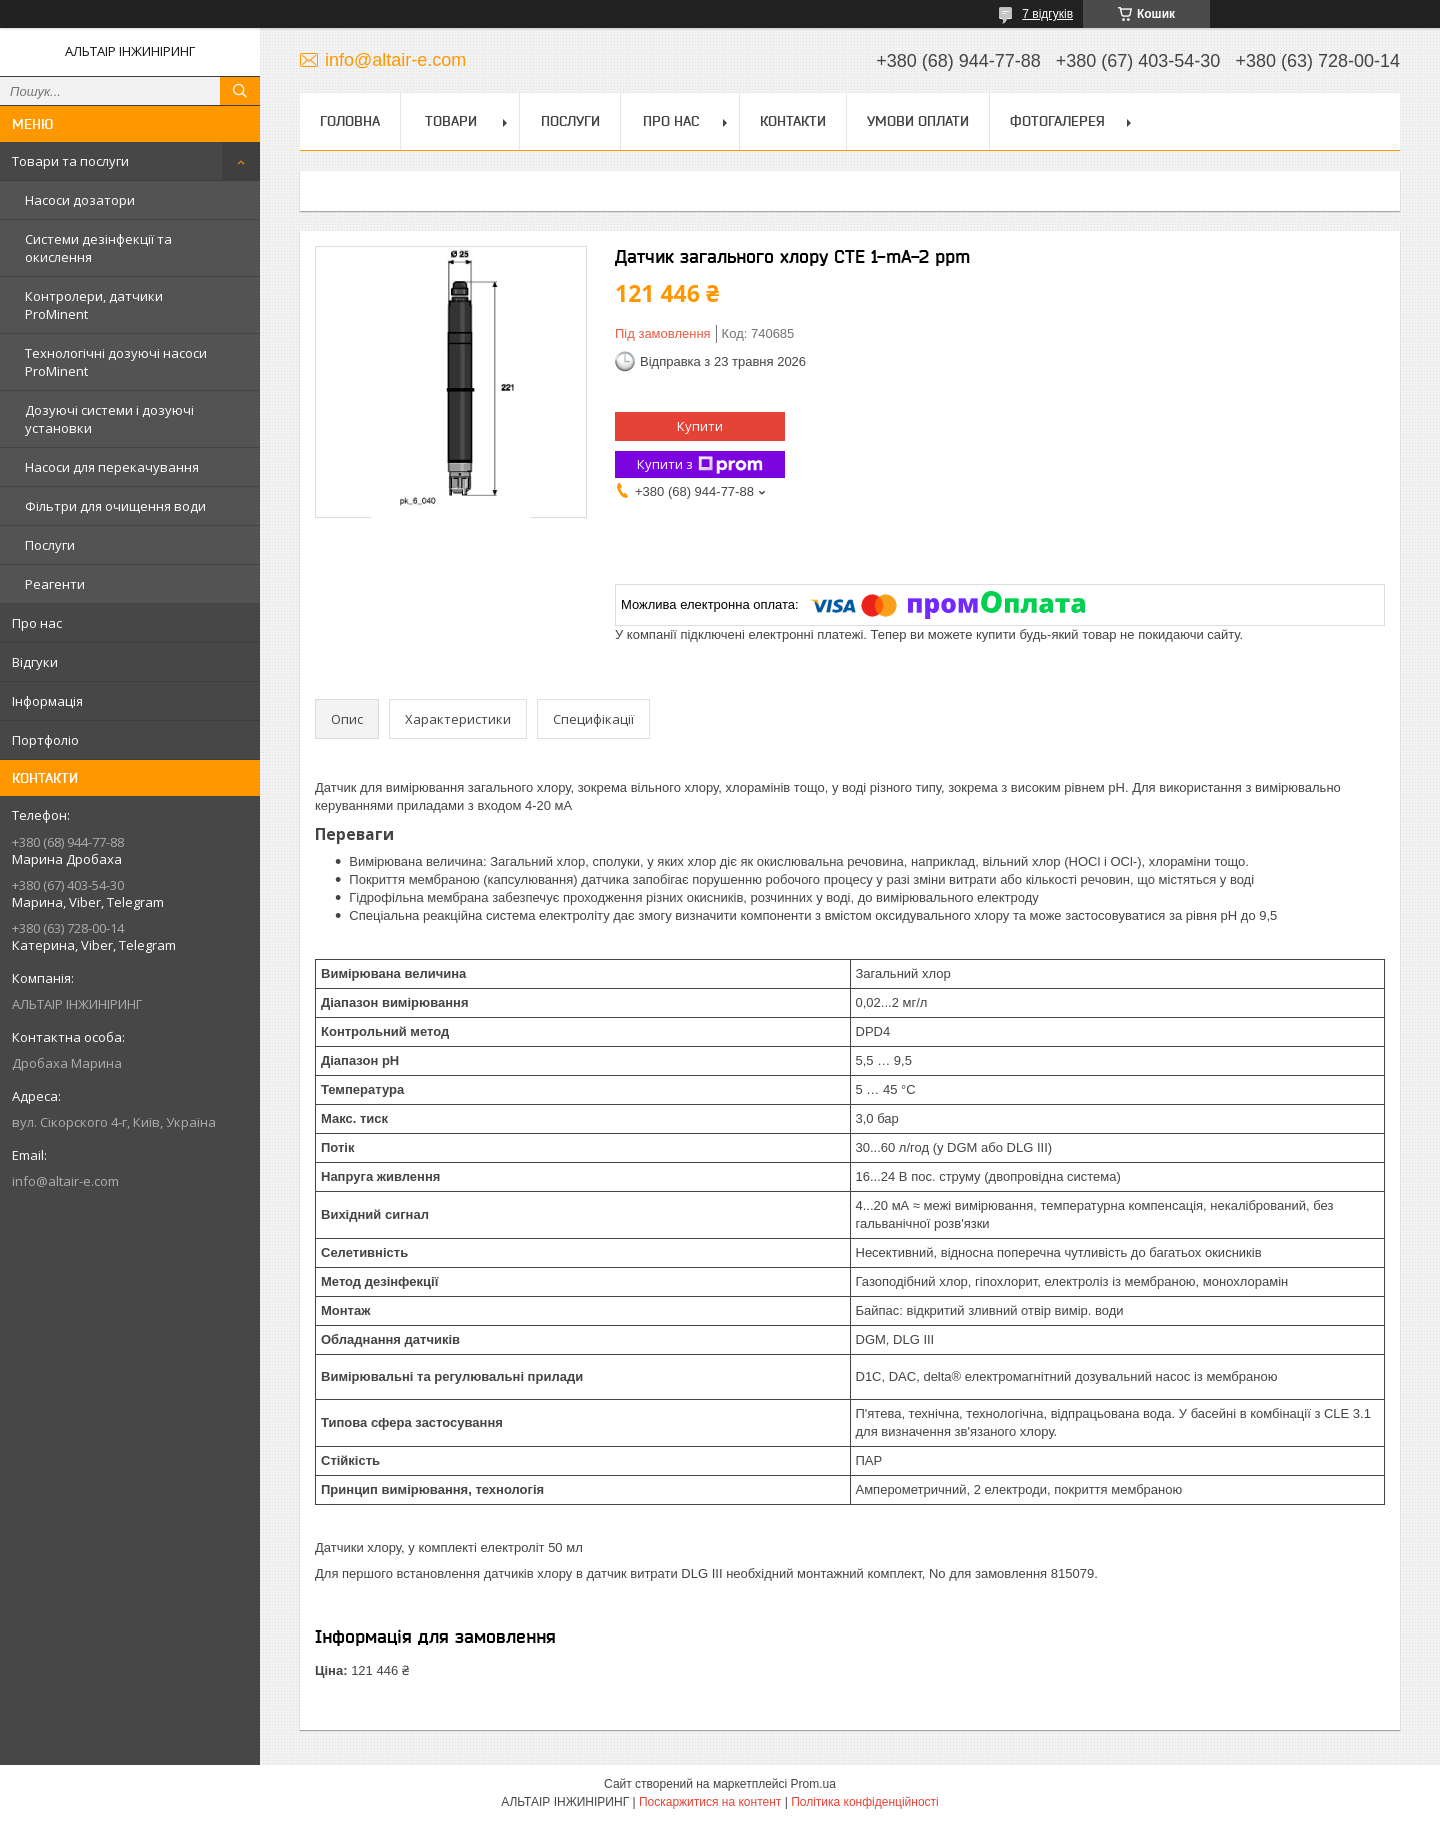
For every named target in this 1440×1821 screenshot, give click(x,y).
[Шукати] (240, 91)
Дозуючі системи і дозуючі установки (109, 419)
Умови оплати (918, 121)
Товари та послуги (70, 161)
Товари (451, 121)
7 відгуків (1047, 14)
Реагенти (55, 584)
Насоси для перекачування (112, 467)
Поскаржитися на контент (710, 1802)
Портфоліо (45, 740)
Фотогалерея (1057, 121)
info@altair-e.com (65, 1181)
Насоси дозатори (80, 200)
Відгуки (35, 662)
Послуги (50, 545)
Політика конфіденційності (865, 1802)
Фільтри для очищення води (115, 506)
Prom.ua (813, 1784)
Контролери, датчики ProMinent (94, 305)
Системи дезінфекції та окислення (98, 248)
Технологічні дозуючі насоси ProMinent (116, 362)
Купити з (700, 464)
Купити (700, 426)
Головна (350, 121)
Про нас (37, 623)
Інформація (47, 701)
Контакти (793, 121)
